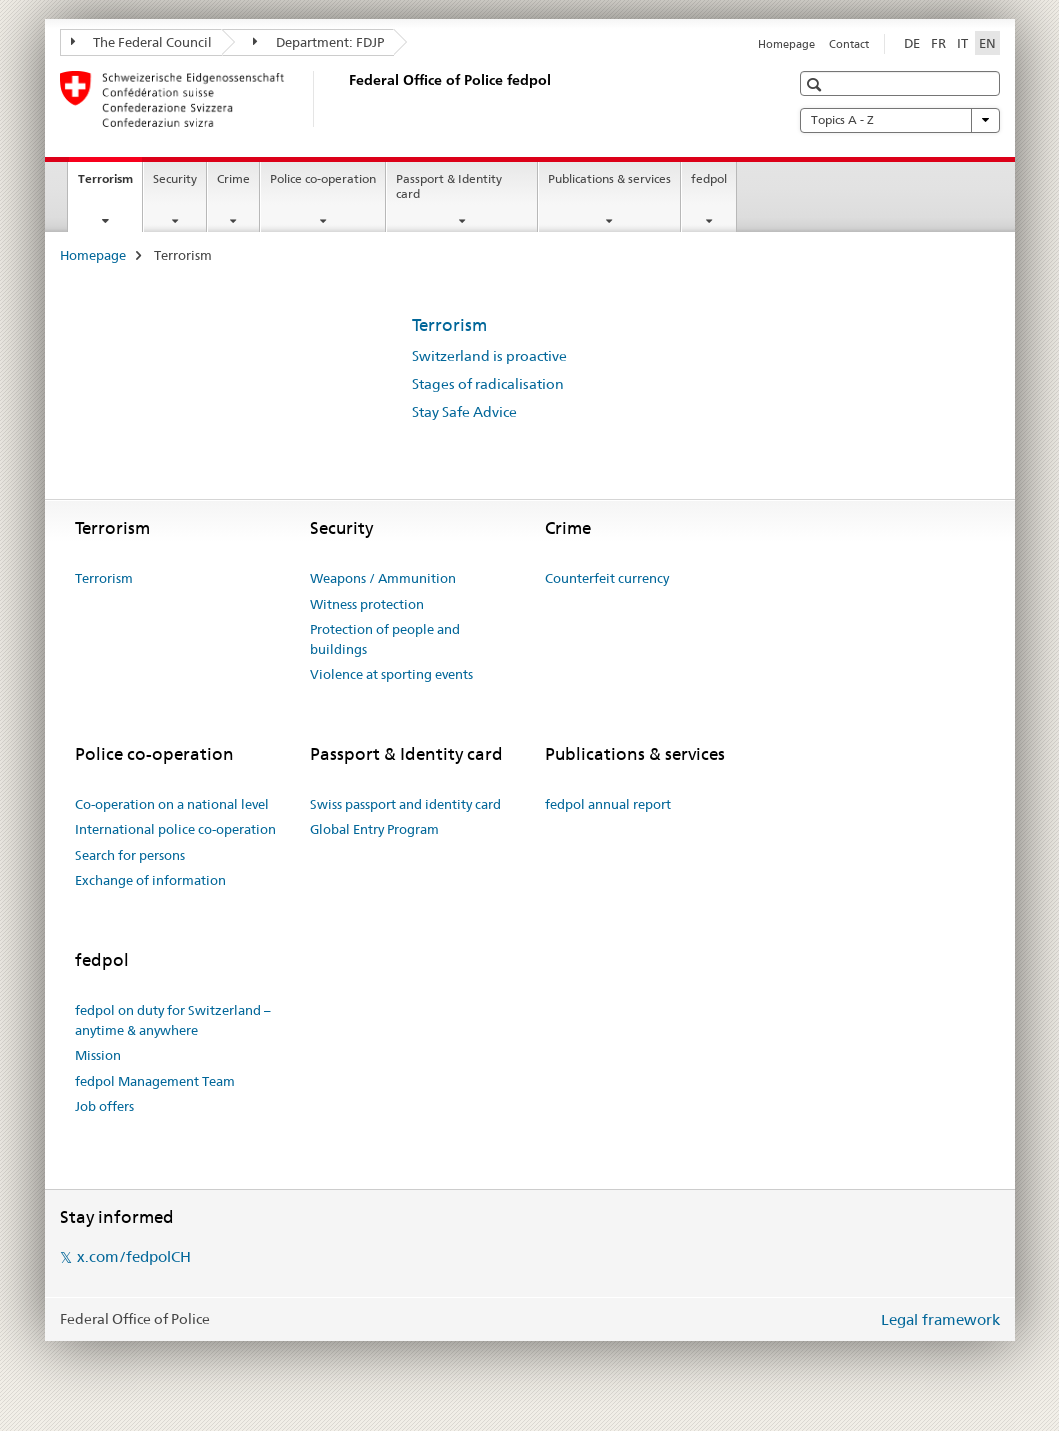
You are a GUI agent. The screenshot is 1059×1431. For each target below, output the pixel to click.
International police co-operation (175, 829)
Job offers (104, 1106)
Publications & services (609, 178)
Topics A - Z (900, 120)
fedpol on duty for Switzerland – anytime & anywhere (173, 1020)
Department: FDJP (318, 42)
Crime (233, 178)
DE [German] (912, 43)
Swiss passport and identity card (405, 804)
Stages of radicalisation (488, 384)
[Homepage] (345, 99)
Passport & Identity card (449, 186)
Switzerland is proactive (489, 356)
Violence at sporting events (391, 674)
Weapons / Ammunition (383, 578)
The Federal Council (142, 42)
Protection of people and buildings (385, 639)
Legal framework (940, 1319)
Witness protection (367, 604)
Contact (849, 44)
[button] (816, 84)
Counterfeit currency (607, 578)
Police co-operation (323, 178)
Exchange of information (150, 880)
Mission (98, 1055)
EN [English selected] (987, 43)
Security (175, 178)
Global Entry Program (374, 829)
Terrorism (110, 185)
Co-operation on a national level (172, 804)
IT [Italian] (962, 43)
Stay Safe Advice (464, 412)
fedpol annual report (608, 804)
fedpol (709, 178)
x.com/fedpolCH (134, 1256)
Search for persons (130, 855)
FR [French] (938, 43)
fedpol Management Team (155, 1081)
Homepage (786, 44)
